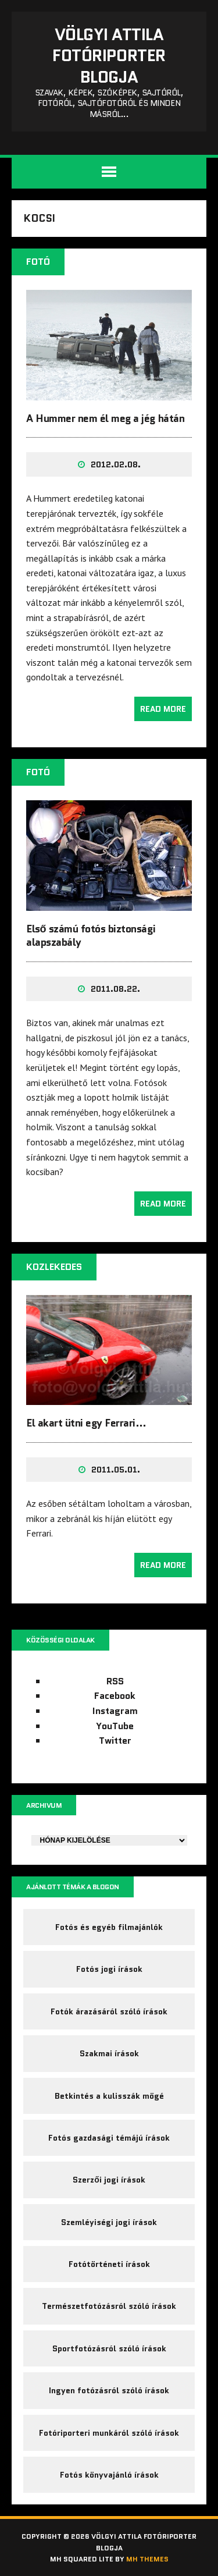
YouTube (115, 1726)
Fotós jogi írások (109, 1969)
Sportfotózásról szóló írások (109, 2348)
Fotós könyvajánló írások (109, 2475)
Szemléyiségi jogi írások (109, 2222)
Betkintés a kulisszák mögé (109, 2096)
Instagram (115, 1711)
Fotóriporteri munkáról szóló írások (109, 2433)
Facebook (114, 1695)
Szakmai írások (109, 2053)
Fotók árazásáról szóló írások (109, 2011)
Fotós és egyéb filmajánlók (109, 1927)
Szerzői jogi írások (109, 2179)
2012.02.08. (116, 464)
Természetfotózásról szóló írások (109, 2306)
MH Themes (147, 2559)
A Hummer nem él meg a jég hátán (105, 418)
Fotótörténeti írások (109, 2264)
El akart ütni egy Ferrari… (86, 1423)
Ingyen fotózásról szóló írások (109, 2390)
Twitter (115, 1740)
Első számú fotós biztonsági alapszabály (90, 935)
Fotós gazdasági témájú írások (109, 2138)
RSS (115, 1681)
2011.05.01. (115, 1469)
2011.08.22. (115, 989)
